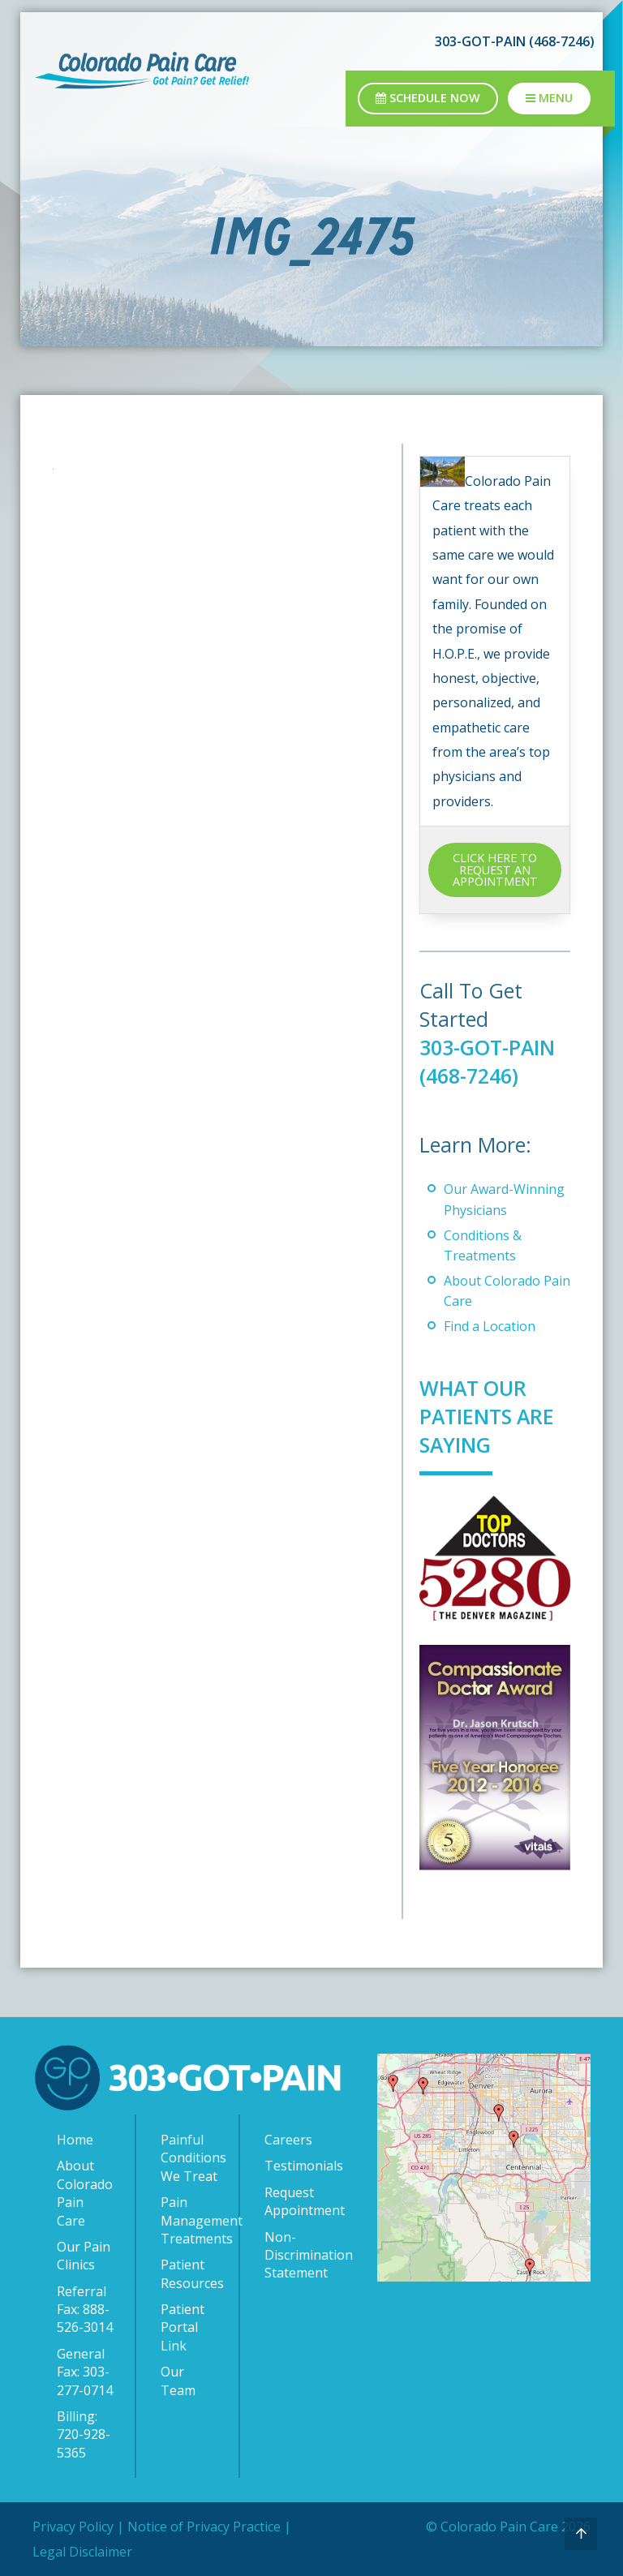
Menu (549, 97)
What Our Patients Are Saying (487, 1416)
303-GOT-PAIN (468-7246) (515, 41)
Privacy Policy (73, 2526)
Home (75, 2140)
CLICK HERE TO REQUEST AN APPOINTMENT (495, 869)
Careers (288, 2140)
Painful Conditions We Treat (191, 2158)
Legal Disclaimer (82, 2552)
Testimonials (296, 2166)
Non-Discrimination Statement (296, 2255)
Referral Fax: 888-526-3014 (85, 2309)
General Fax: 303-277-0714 (85, 2372)
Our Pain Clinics (83, 2255)
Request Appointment (296, 2201)
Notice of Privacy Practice (204, 2526)
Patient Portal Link (182, 2327)
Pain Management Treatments (191, 2220)
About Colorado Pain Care (85, 2193)
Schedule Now (428, 97)
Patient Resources (191, 2273)
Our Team (178, 2380)
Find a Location (489, 1326)
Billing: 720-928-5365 (83, 2434)
